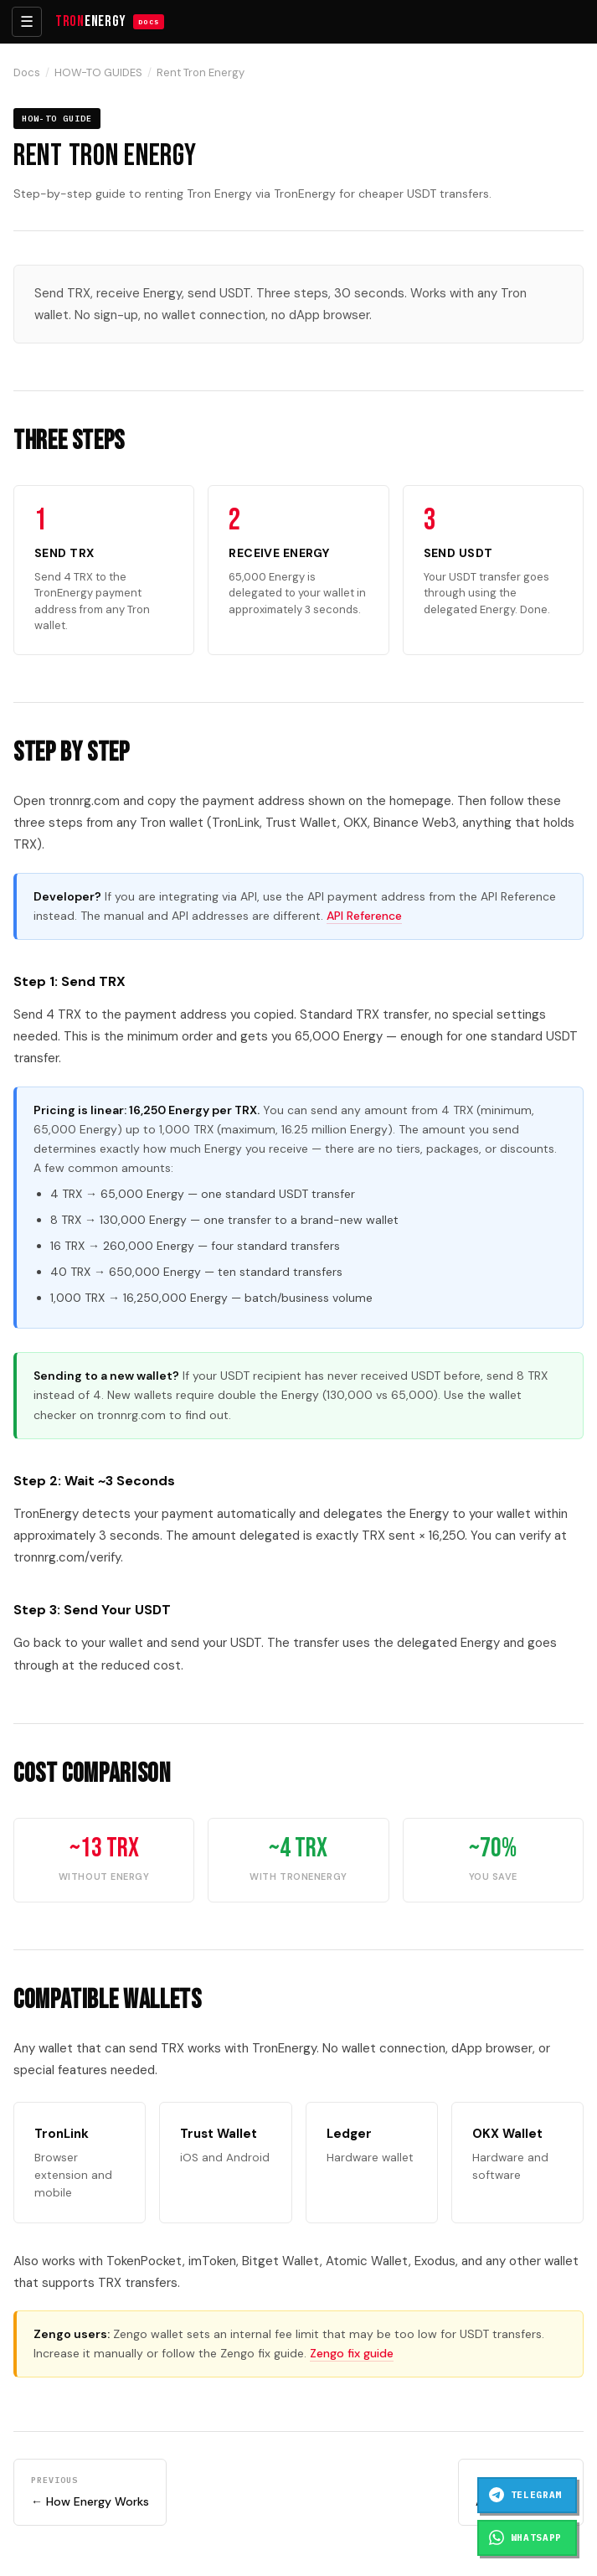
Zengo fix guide (352, 2353)
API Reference (364, 915)
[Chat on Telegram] (527, 2495)
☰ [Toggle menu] (26, 21)
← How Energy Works (90, 2491)
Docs (26, 72)
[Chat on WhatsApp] (527, 2538)
